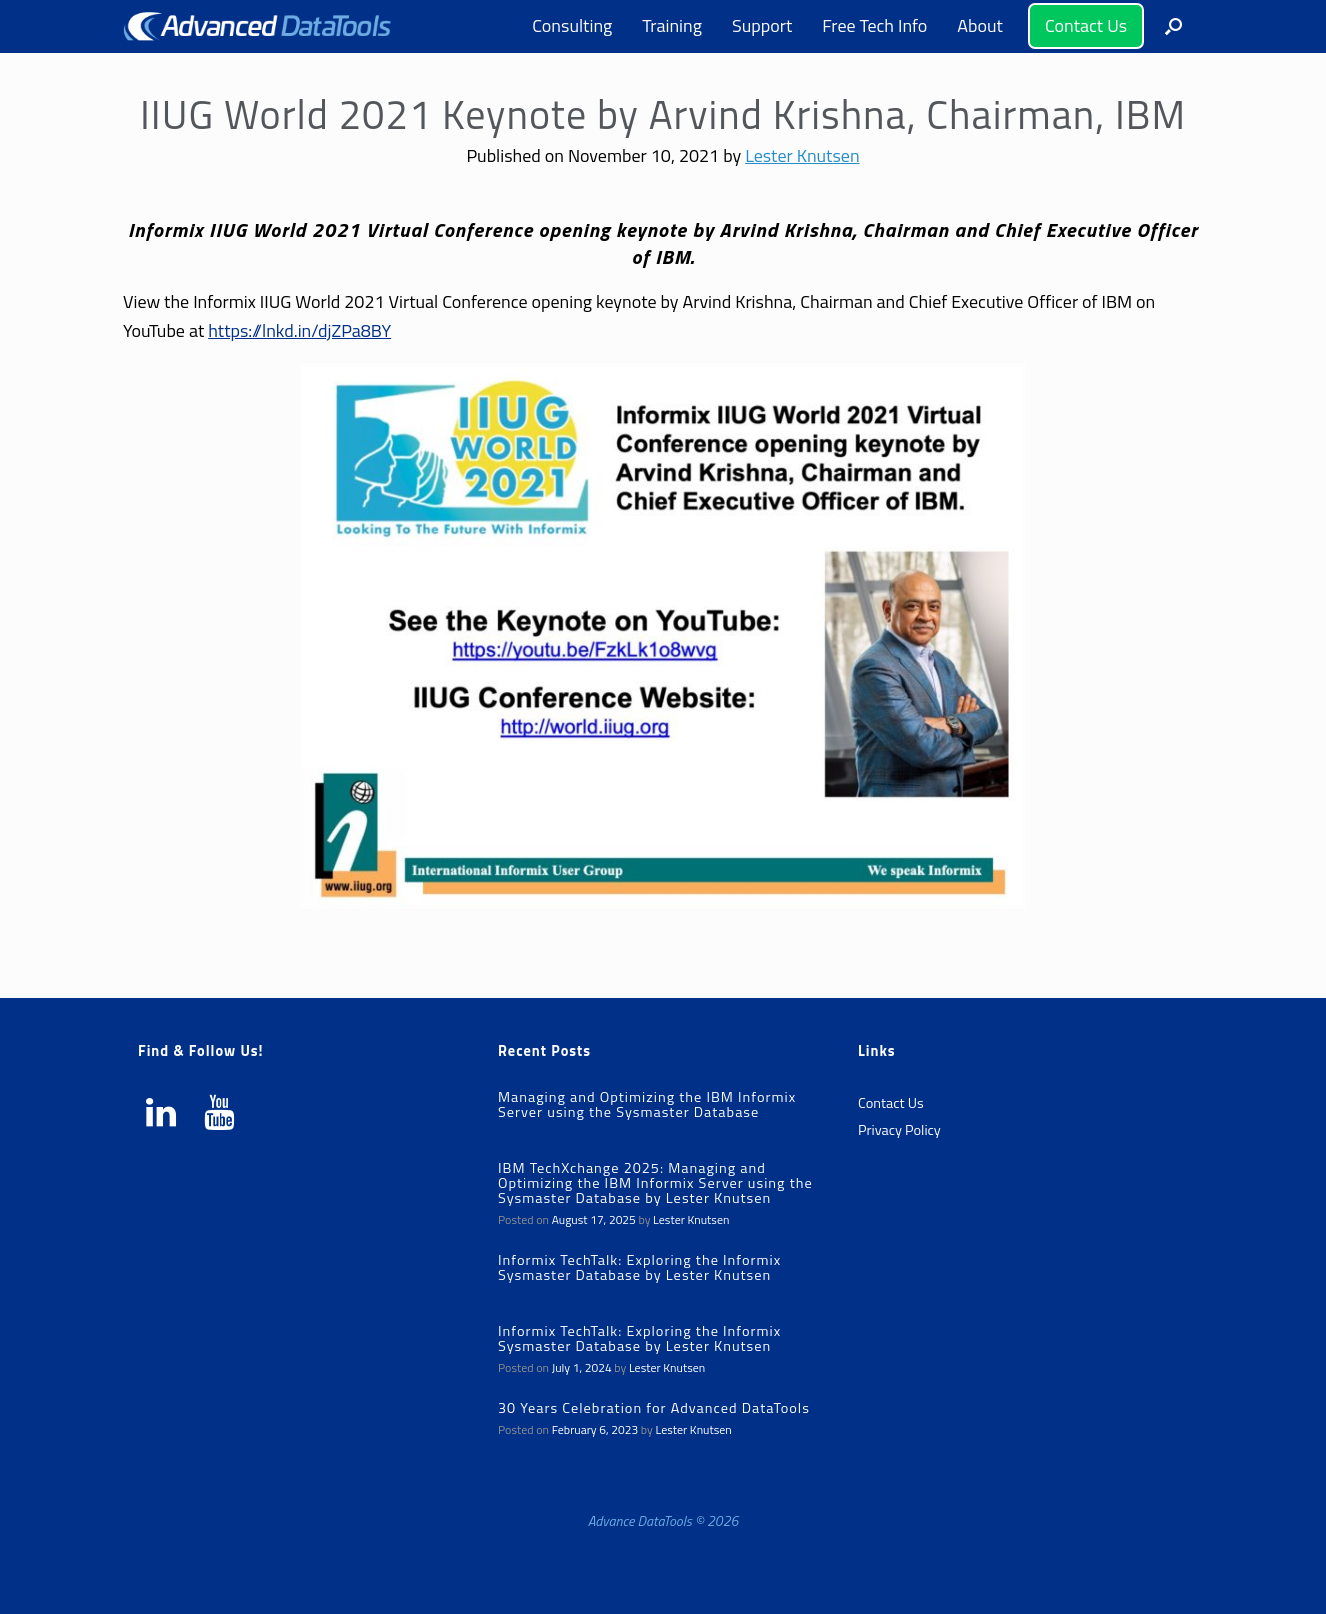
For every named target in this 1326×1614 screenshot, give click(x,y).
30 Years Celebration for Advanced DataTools (654, 1408)
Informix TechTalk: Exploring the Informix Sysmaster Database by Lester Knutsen (639, 1267)
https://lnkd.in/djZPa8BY (299, 330)
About (980, 25)
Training (672, 25)
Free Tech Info (874, 25)
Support (762, 25)
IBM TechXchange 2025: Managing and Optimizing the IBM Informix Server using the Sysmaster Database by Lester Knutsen (655, 1183)
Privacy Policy (899, 1130)
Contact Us (1086, 25)
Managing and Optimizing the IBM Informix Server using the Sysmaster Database (647, 1104)
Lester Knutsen (802, 155)
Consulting (572, 25)
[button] (1173, 26)
